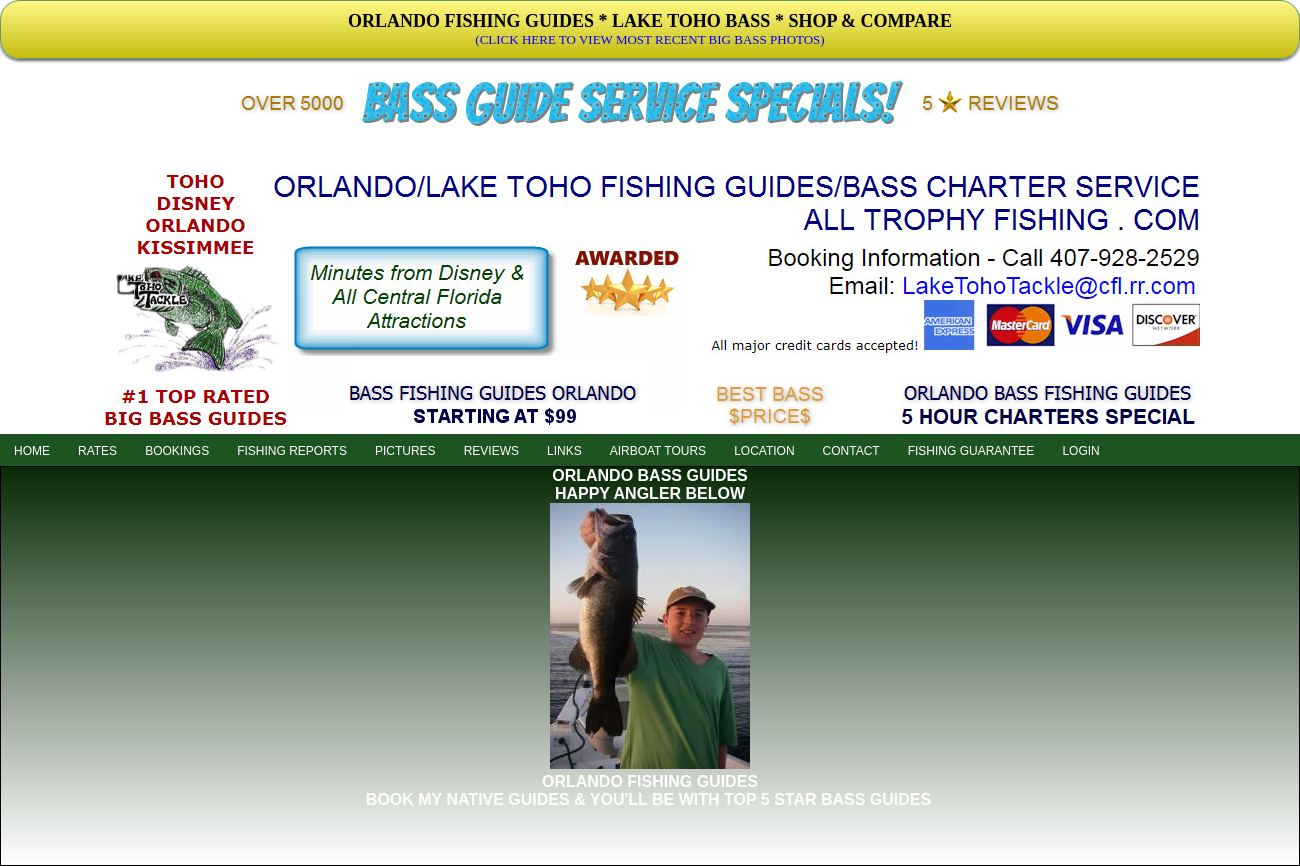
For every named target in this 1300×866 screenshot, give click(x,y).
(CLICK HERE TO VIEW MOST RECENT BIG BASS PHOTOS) (649, 39)
